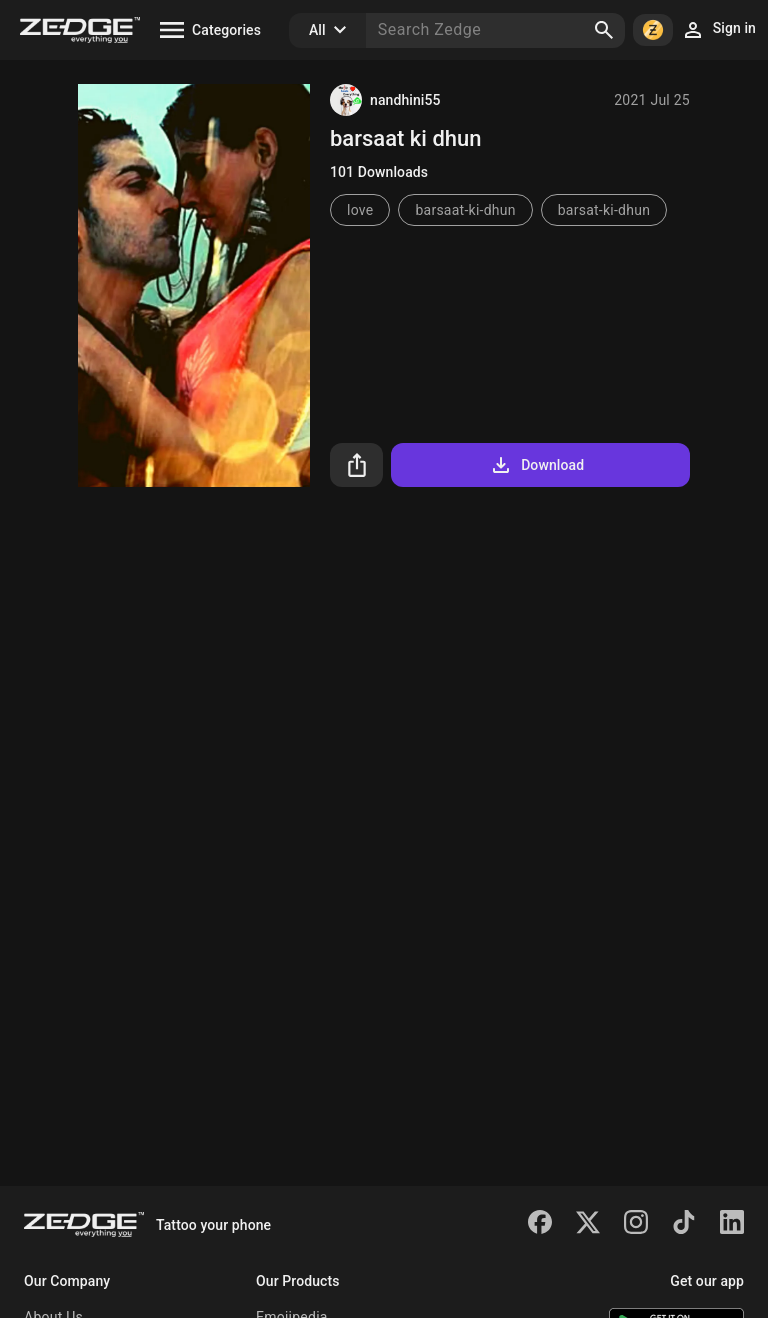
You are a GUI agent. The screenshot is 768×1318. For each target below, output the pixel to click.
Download (536, 465)
